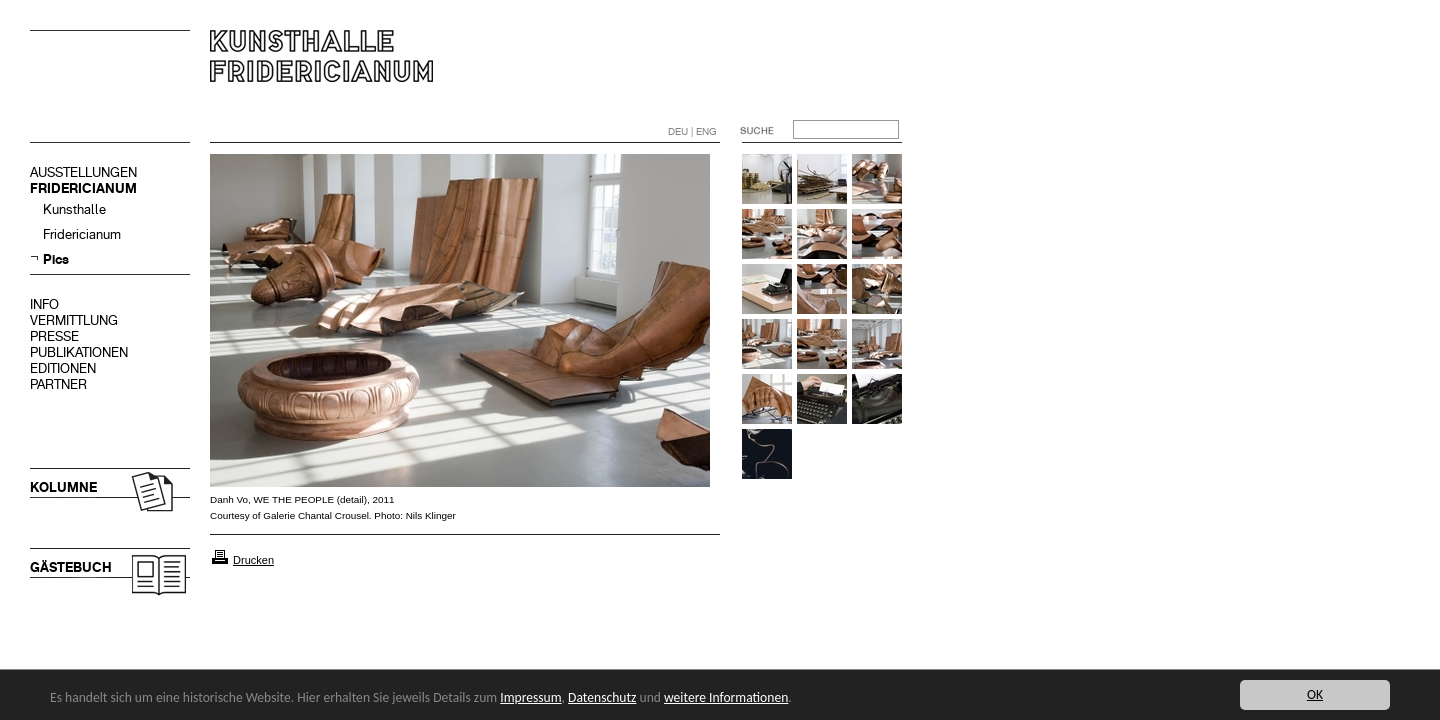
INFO (44, 304)
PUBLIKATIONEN (79, 352)
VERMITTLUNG (74, 320)
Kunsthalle (74, 209)
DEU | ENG (692, 131)
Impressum (530, 697)
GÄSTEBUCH (71, 567)
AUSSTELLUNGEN (83, 172)
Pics (56, 259)
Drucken (253, 560)
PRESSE (54, 336)
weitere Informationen (726, 697)
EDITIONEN (63, 368)
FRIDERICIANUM (83, 188)
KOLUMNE (63, 487)
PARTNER (58, 384)
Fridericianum (82, 234)
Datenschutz (602, 697)
